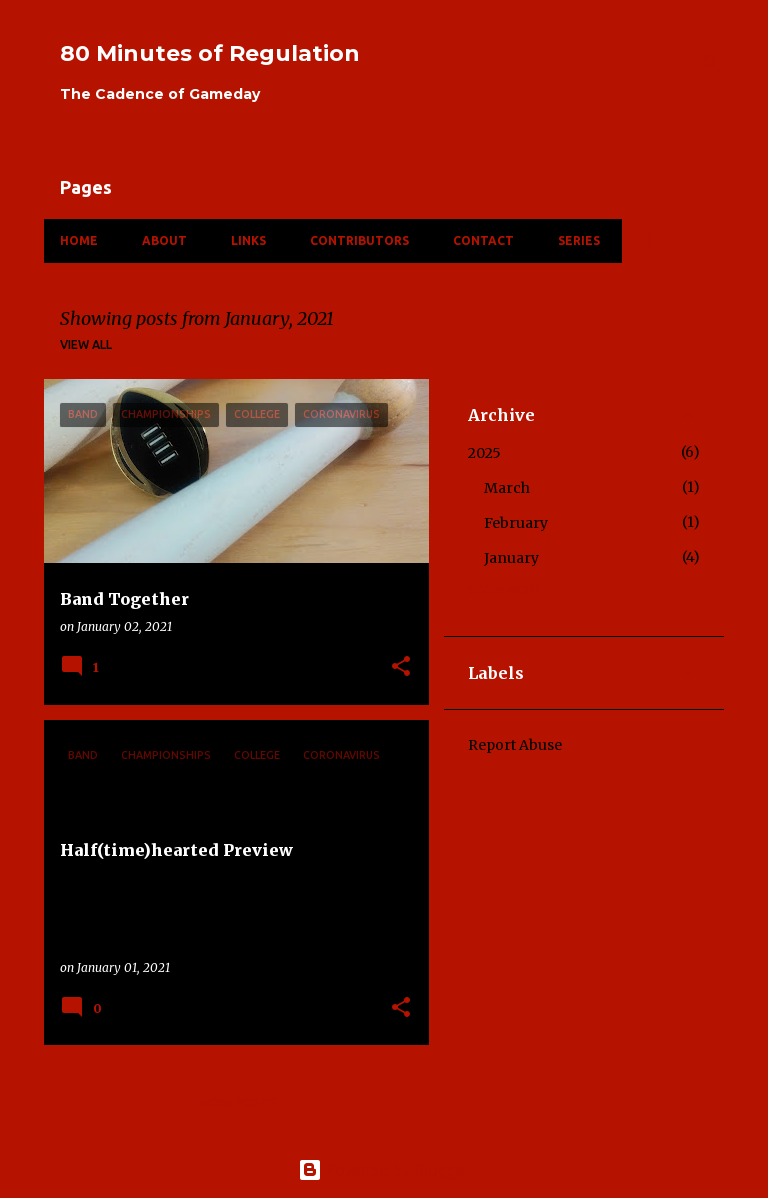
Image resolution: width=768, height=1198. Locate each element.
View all (86, 344)
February (516, 523)
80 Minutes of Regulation (210, 53)
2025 (484, 453)
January (511, 558)
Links (248, 240)
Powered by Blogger (384, 1170)
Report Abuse (515, 745)
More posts (237, 1102)
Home (79, 240)
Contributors (359, 240)
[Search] (712, 64)
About (164, 240)
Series (579, 240)
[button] (401, 667)
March (507, 488)
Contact (483, 240)
